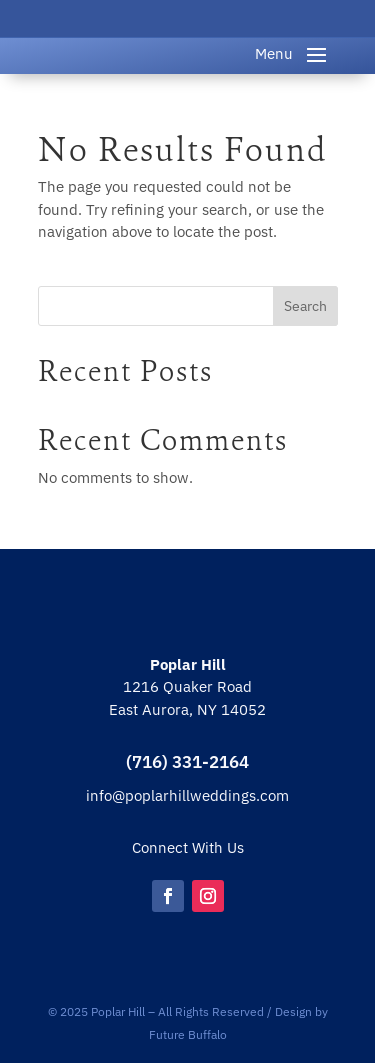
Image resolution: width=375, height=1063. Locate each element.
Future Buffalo (188, 1034)
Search (305, 306)
